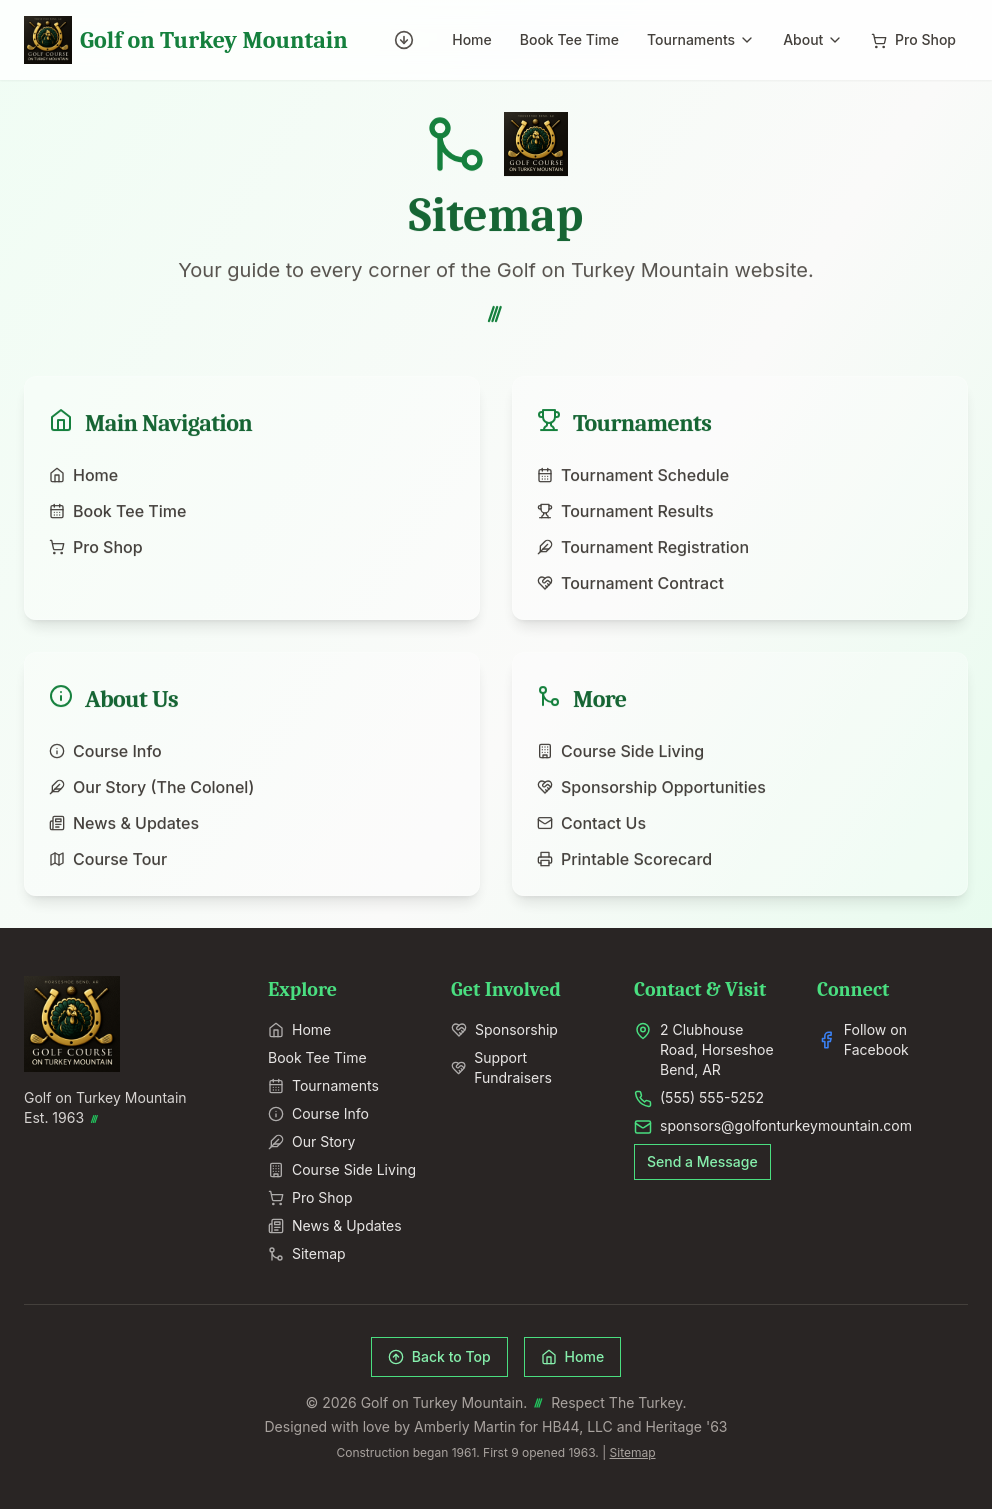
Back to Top (439, 1356)
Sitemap (307, 1253)
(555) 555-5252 (712, 1097)
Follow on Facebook (863, 1039)
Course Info (318, 1113)
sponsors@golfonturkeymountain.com (786, 1125)
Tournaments (701, 39)
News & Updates (335, 1225)
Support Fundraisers (501, 1067)
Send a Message (702, 1161)
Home (472, 39)
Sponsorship (504, 1029)
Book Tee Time (569, 39)
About (813, 39)
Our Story (311, 1141)
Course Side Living (342, 1169)
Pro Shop (913, 40)
